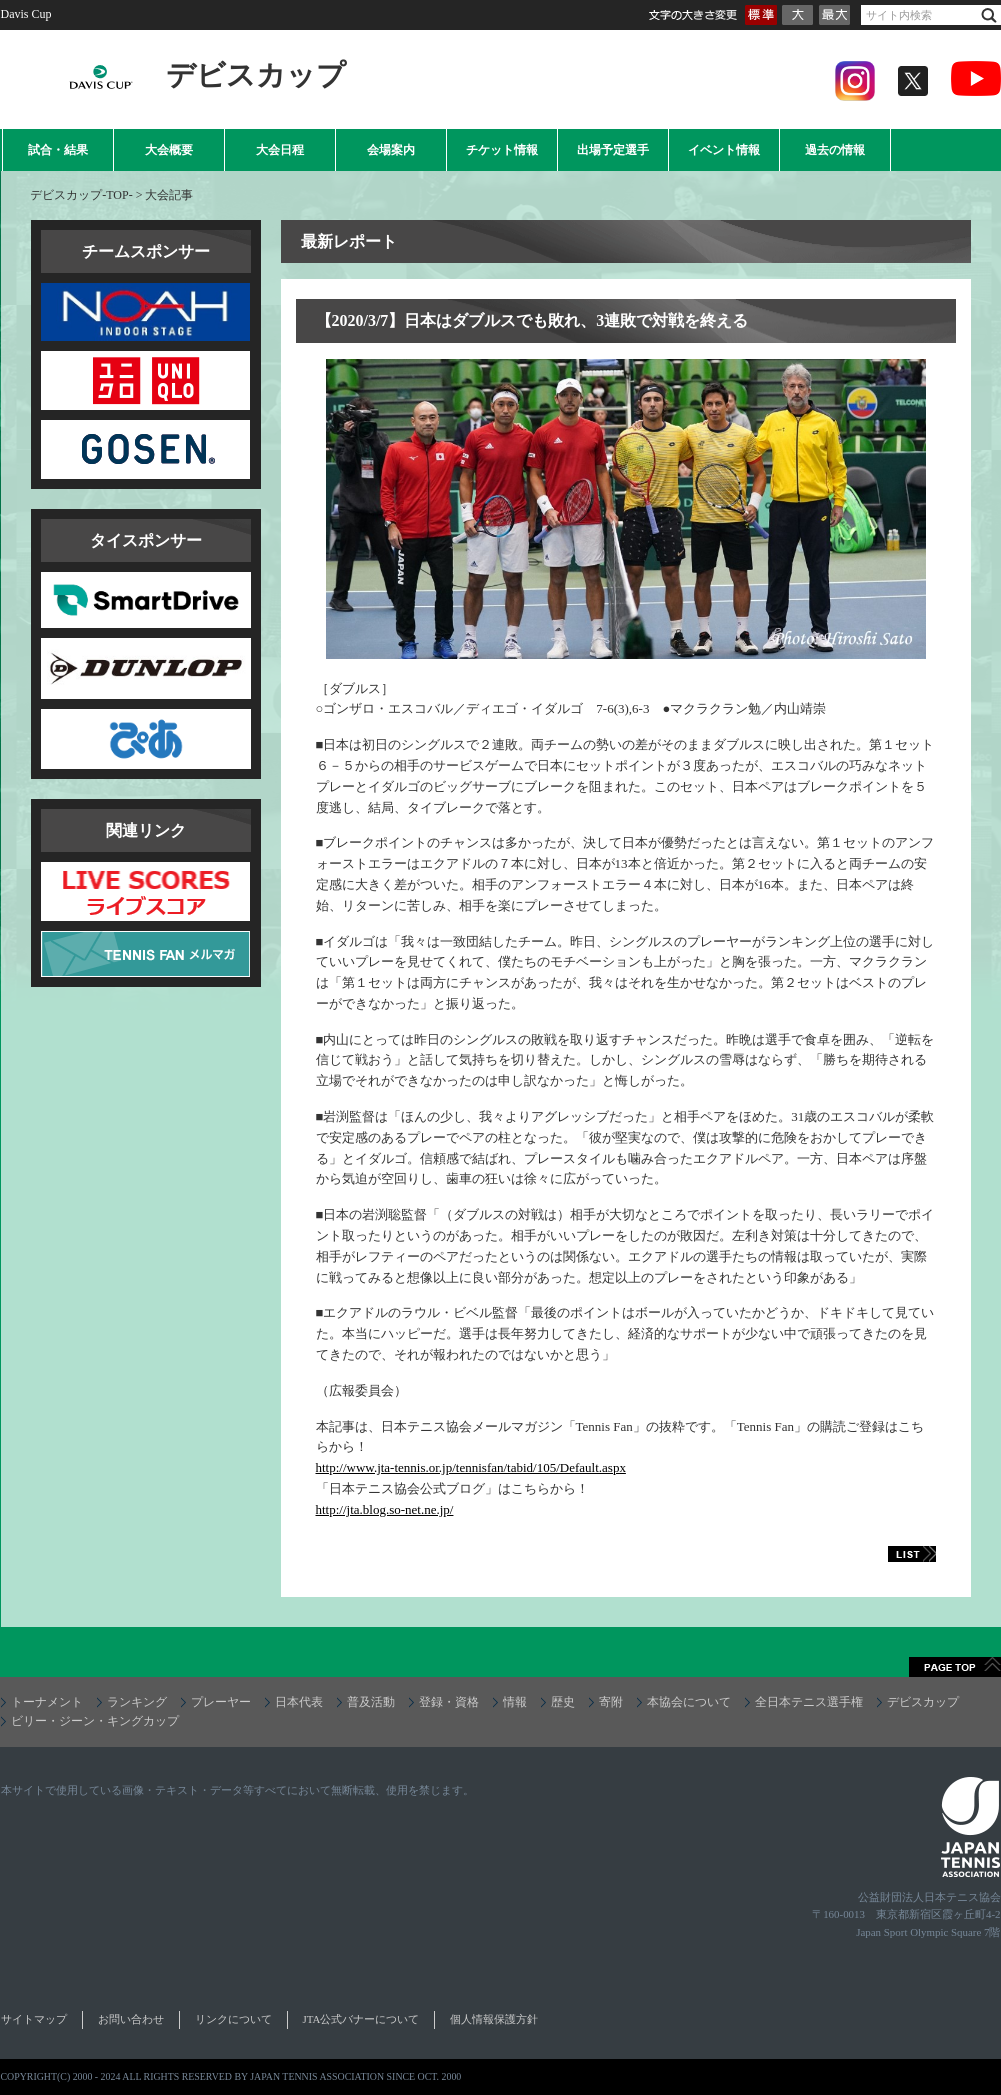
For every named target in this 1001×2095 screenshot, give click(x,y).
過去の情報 (835, 150)
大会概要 (169, 150)
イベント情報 (724, 150)
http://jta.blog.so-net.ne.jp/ (385, 1509)
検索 (989, 15)
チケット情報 (502, 150)
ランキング (137, 1702)
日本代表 (299, 1702)
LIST (890, 1554)
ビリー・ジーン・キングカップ (95, 1721)
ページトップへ (955, 1667)
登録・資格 (449, 1702)
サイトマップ (34, 2019)
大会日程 (280, 150)
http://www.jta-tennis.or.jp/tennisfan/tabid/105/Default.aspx (471, 1467)
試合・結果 (58, 150)
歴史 (563, 1702)
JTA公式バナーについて (361, 2019)
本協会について (689, 1702)
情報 (515, 1702)
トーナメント (47, 1702)
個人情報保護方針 (494, 2019)
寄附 (611, 1702)
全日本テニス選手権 (809, 1702)
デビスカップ (923, 1702)
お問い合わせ (131, 2019)
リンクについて (233, 2019)
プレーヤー (221, 1702)
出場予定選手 (613, 150)
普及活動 (371, 1702)
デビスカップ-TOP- (81, 195)
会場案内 (391, 150)
